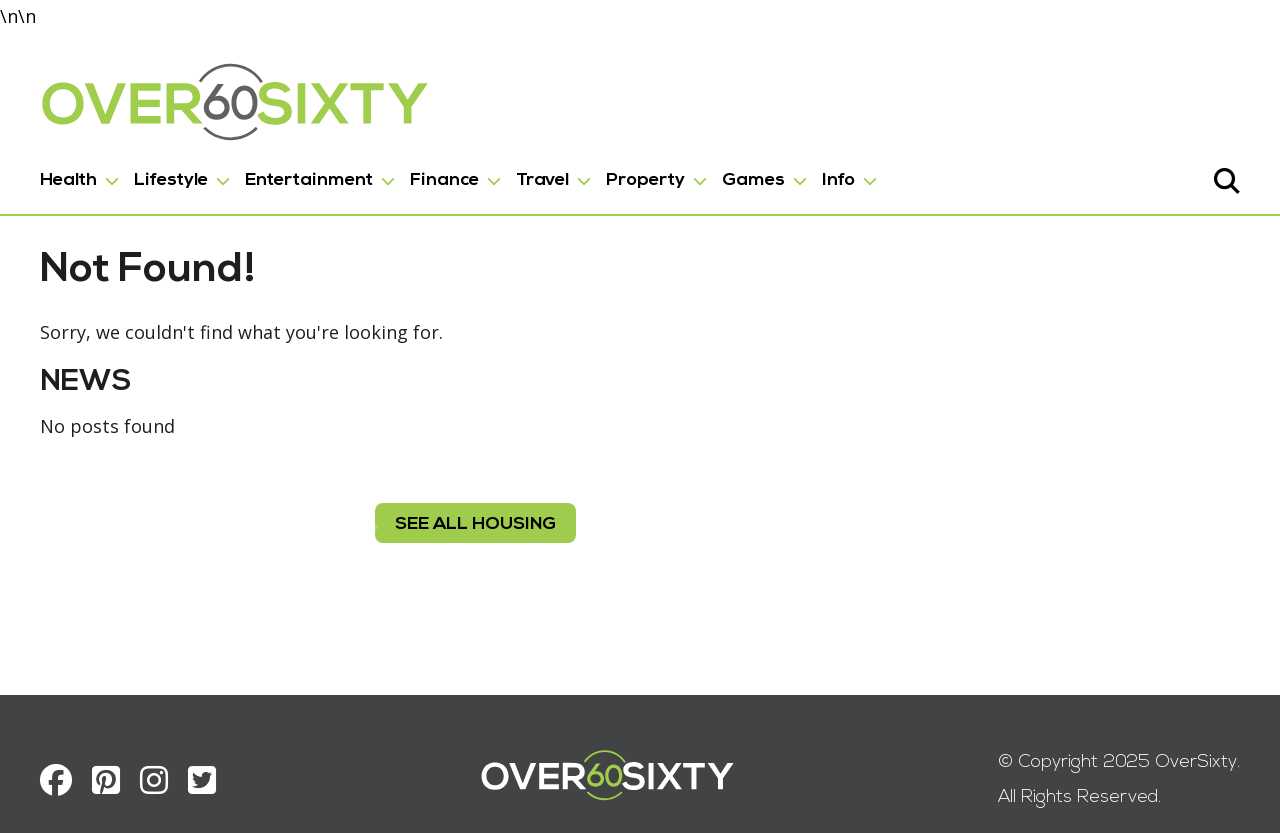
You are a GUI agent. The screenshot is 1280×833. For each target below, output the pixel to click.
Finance (444, 180)
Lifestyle (171, 180)
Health (68, 180)
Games (753, 180)
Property (645, 180)
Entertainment (309, 180)
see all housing (475, 524)
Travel (542, 180)
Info (838, 180)
